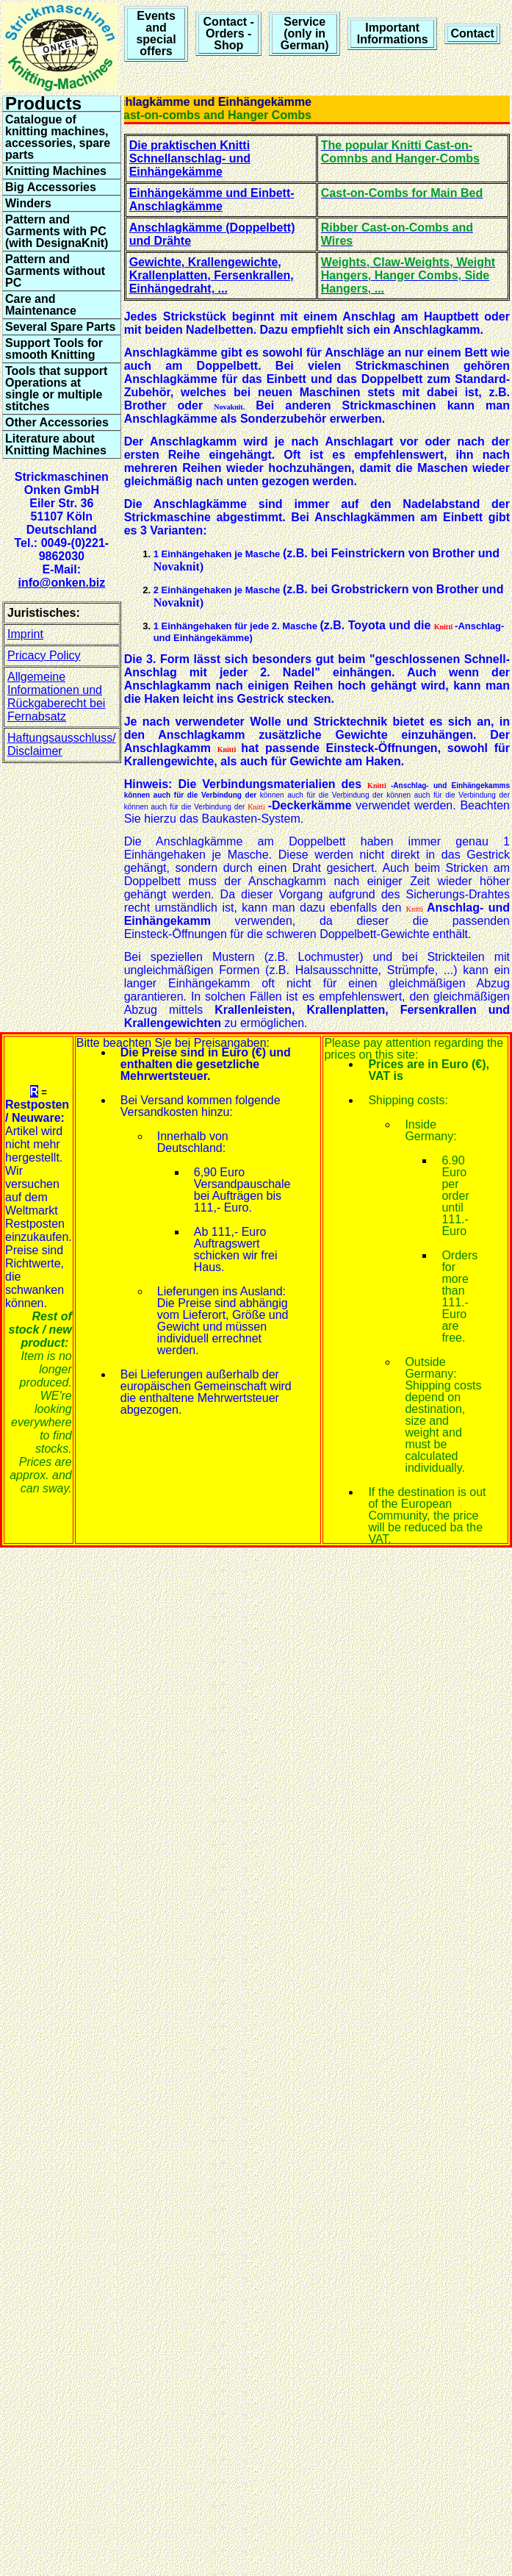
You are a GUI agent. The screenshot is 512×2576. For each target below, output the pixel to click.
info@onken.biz (61, 582)
